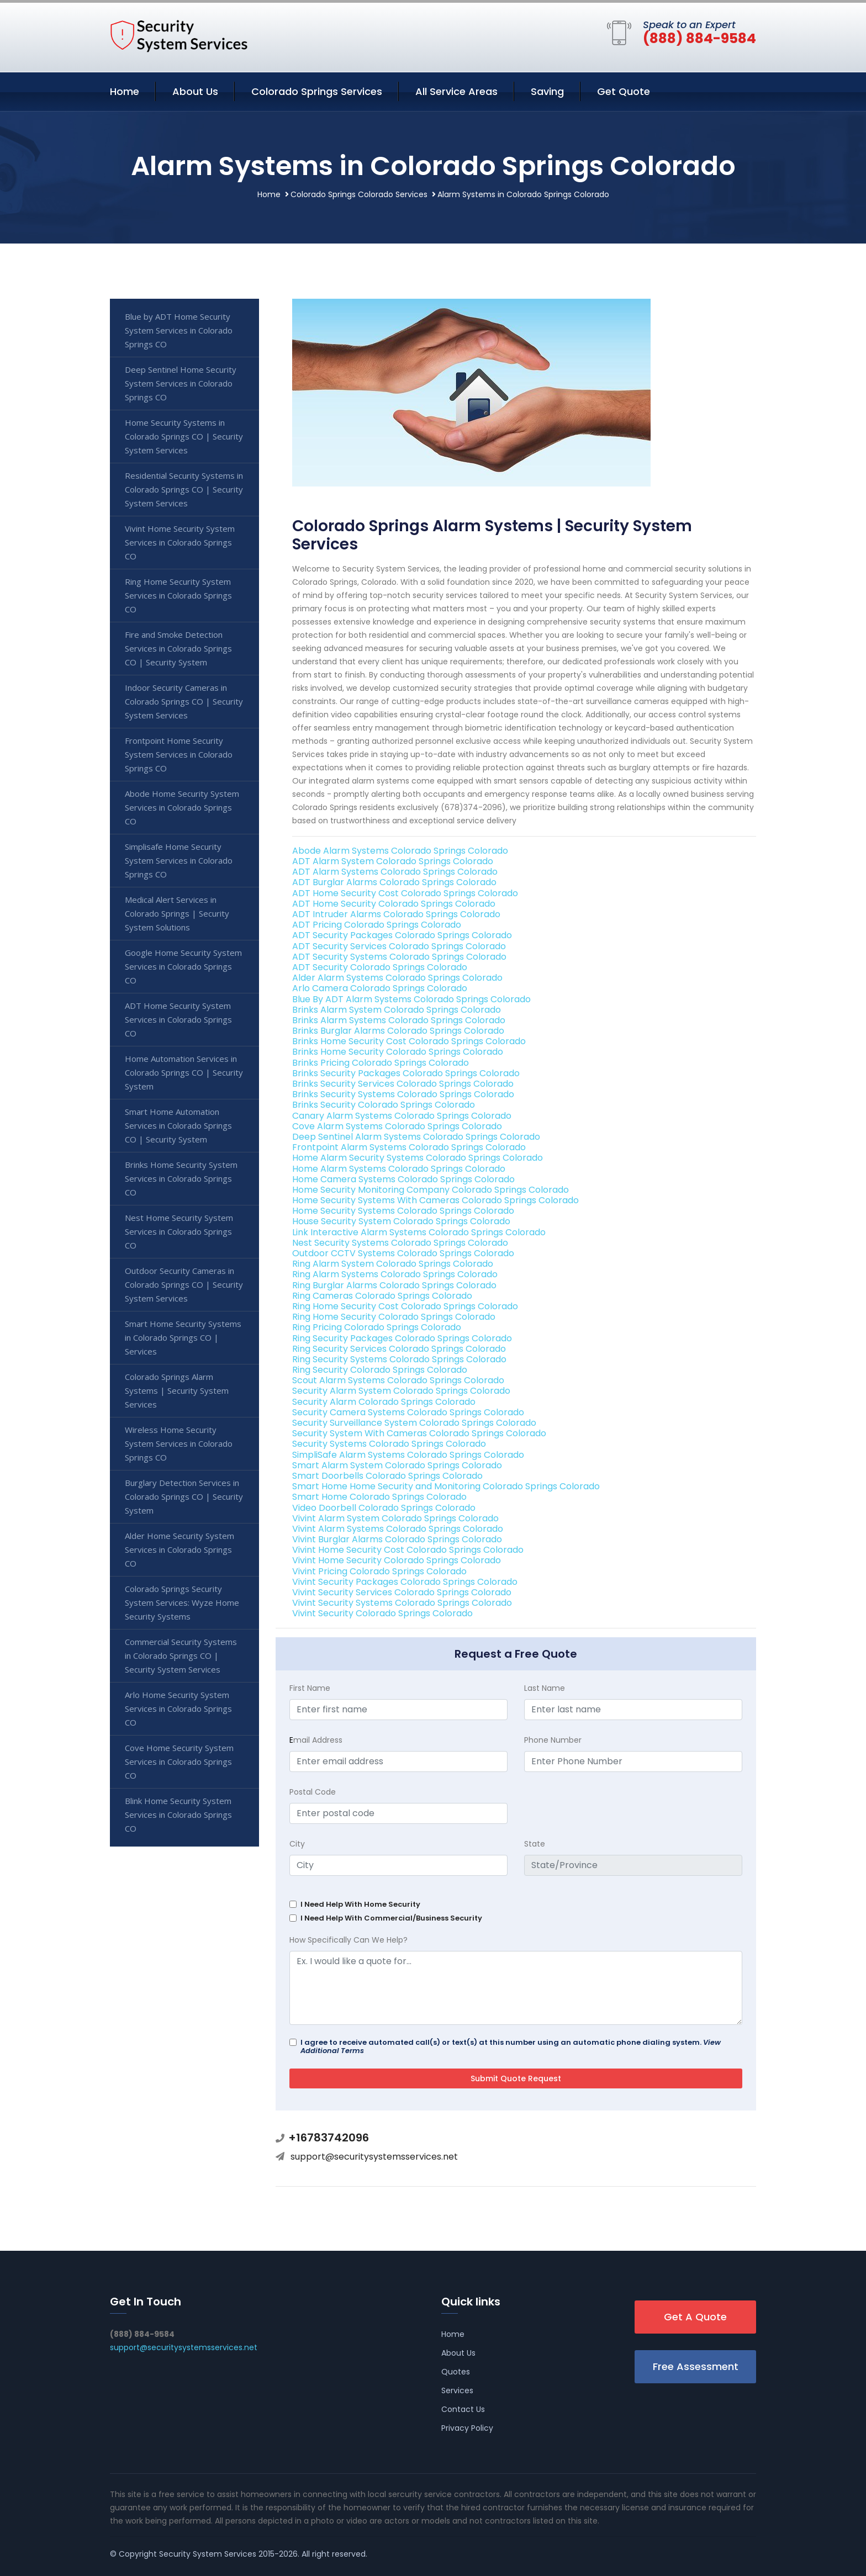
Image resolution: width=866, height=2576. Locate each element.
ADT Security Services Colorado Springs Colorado (399, 946)
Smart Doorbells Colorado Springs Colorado (387, 1475)
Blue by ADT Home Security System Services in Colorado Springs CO (179, 330)
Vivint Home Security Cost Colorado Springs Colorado (408, 1549)
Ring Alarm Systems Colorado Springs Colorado (395, 1274)
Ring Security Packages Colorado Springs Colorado (402, 1338)
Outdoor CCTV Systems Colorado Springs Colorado (403, 1253)
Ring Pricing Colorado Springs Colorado (376, 1327)
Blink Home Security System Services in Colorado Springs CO (178, 1814)
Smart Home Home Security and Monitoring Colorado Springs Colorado (446, 1486)
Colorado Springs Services (316, 91)
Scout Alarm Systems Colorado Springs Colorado (398, 1380)
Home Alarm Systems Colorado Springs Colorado (398, 1168)
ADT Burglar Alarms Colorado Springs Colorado (394, 882)
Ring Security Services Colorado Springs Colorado (399, 1348)
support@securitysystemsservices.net (374, 2156)
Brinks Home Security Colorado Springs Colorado (397, 1051)
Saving (547, 91)
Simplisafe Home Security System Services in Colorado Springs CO (179, 860)
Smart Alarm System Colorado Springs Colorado (397, 1465)
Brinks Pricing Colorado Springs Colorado (380, 1062)
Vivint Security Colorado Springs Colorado (382, 1613)
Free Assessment (695, 2366)
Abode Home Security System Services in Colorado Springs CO (182, 807)
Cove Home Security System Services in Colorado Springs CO (179, 1761)
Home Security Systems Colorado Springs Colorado (403, 1210)
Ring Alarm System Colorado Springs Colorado (392, 1263)
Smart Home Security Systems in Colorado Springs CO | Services (183, 1337)
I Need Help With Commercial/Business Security (391, 1918)
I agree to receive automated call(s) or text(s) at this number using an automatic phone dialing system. (510, 2046)
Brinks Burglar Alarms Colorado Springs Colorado (398, 1030)
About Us (195, 91)
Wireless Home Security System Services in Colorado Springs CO (179, 1443)
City (297, 1843)
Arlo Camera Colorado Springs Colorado (379, 988)
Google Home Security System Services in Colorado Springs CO (183, 966)
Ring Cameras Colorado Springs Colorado (382, 1295)
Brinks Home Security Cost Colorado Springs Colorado (409, 1041)
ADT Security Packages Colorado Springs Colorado (402, 935)
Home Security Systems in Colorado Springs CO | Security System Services (184, 436)
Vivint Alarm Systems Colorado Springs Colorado (397, 1528)
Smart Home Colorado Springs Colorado (379, 1496)
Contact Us (463, 2409)
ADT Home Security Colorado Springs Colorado (393, 903)
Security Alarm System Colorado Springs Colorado (401, 1390)
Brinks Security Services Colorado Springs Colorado (403, 1083)
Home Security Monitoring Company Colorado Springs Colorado (430, 1189)
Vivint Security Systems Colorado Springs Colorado (402, 1602)
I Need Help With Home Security (360, 1904)
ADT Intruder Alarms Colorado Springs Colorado (396, 914)
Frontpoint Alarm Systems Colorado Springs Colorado (409, 1147)
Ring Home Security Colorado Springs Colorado (393, 1316)
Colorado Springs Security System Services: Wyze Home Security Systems (182, 1602)
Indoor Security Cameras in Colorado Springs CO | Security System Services (184, 701)
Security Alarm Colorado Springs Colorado (384, 1401)
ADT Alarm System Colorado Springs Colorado (392, 861)
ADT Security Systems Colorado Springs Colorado (399, 956)
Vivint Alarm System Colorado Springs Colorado (395, 1518)
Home (124, 91)
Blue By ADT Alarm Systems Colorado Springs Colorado (411, 999)
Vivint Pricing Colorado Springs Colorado (379, 1571)
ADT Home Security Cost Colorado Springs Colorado (405, 893)
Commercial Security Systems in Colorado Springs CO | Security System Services (181, 1655)
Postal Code (312, 1791)
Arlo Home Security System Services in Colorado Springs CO (178, 1708)
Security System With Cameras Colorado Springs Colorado (419, 1433)
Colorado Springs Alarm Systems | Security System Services (177, 1390)
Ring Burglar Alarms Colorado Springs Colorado (394, 1285)
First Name (309, 1688)
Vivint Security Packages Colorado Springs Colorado (405, 1581)
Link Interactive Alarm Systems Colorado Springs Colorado (419, 1232)
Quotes (455, 2371)
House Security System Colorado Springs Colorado (401, 1221)
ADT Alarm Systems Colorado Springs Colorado (395, 871)
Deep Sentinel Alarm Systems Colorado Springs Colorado (416, 1136)
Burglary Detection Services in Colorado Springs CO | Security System (184, 1496)
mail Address (315, 1739)
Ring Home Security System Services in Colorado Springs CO (178, 595)
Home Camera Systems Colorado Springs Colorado (403, 1179)
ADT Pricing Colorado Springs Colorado (376, 924)
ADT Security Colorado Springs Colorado (379, 967)
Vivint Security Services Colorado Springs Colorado (401, 1592)
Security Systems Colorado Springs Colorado (389, 1443)
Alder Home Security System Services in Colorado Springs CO (179, 1549)
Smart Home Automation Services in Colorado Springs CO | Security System (178, 1125)
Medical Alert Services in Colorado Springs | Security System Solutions (177, 913)
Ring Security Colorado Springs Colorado (379, 1369)
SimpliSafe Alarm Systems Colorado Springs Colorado (408, 1454)
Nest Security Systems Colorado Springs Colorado (400, 1242)
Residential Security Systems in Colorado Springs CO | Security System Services (184, 489)
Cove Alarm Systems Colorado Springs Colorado (397, 1126)
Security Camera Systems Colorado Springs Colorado (408, 1412)
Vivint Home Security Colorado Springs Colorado (396, 1560)
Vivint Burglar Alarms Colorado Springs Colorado (397, 1539)
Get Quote (623, 91)
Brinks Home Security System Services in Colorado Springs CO (181, 1178)
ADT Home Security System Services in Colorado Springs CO (178, 1019)
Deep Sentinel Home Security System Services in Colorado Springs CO (180, 383)
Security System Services (207, 2553)
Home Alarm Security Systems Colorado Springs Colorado (417, 1157)
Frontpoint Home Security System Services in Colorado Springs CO (179, 754)
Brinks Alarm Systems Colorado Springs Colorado (398, 1020)
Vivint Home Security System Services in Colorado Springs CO (180, 542)
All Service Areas (456, 91)
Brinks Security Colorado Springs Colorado (383, 1104)
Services (457, 2390)
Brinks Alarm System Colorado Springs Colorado (396, 1009)
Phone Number (553, 1739)
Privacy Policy (467, 2428)
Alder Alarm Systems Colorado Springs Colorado (397, 977)
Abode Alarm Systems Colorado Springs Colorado (400, 850)
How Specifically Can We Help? (348, 1939)
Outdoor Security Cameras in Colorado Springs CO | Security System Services (184, 1284)
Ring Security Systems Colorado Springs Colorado (399, 1359)
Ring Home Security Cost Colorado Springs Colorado (405, 1306)
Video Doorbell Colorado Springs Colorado (384, 1507)
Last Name (544, 1688)
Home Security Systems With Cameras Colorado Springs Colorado (435, 1200)
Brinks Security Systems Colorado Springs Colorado (403, 1094)
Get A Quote (695, 2317)
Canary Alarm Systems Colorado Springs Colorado (401, 1115)
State (534, 1843)
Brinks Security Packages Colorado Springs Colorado (406, 1073)
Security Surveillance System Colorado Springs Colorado (414, 1422)
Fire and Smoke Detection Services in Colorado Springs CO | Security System (178, 648)
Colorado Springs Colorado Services (359, 194)
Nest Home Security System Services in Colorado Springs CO (179, 1231)
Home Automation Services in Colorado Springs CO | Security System (184, 1072)
